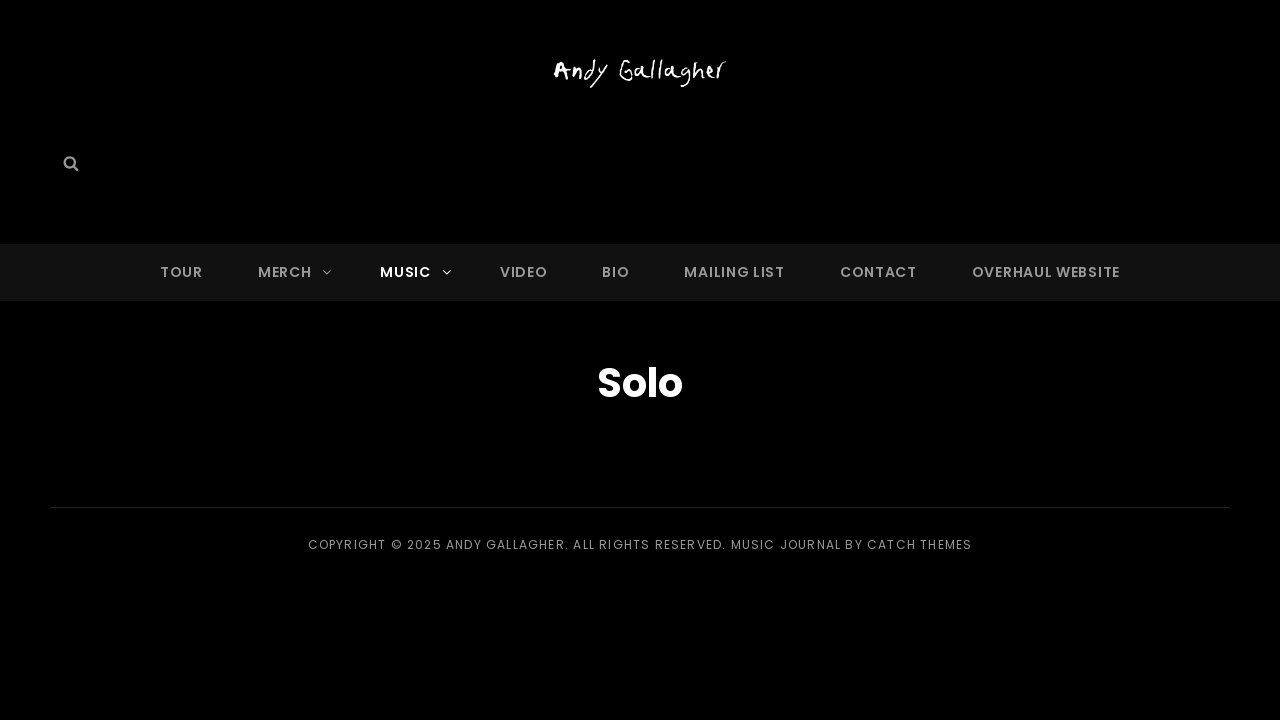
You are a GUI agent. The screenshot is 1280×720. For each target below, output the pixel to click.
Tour (181, 272)
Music (417, 272)
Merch (296, 272)
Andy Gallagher (505, 544)
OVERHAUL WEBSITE (1046, 272)
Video (524, 272)
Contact (878, 272)
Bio (615, 272)
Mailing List (734, 272)
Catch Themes (919, 544)
